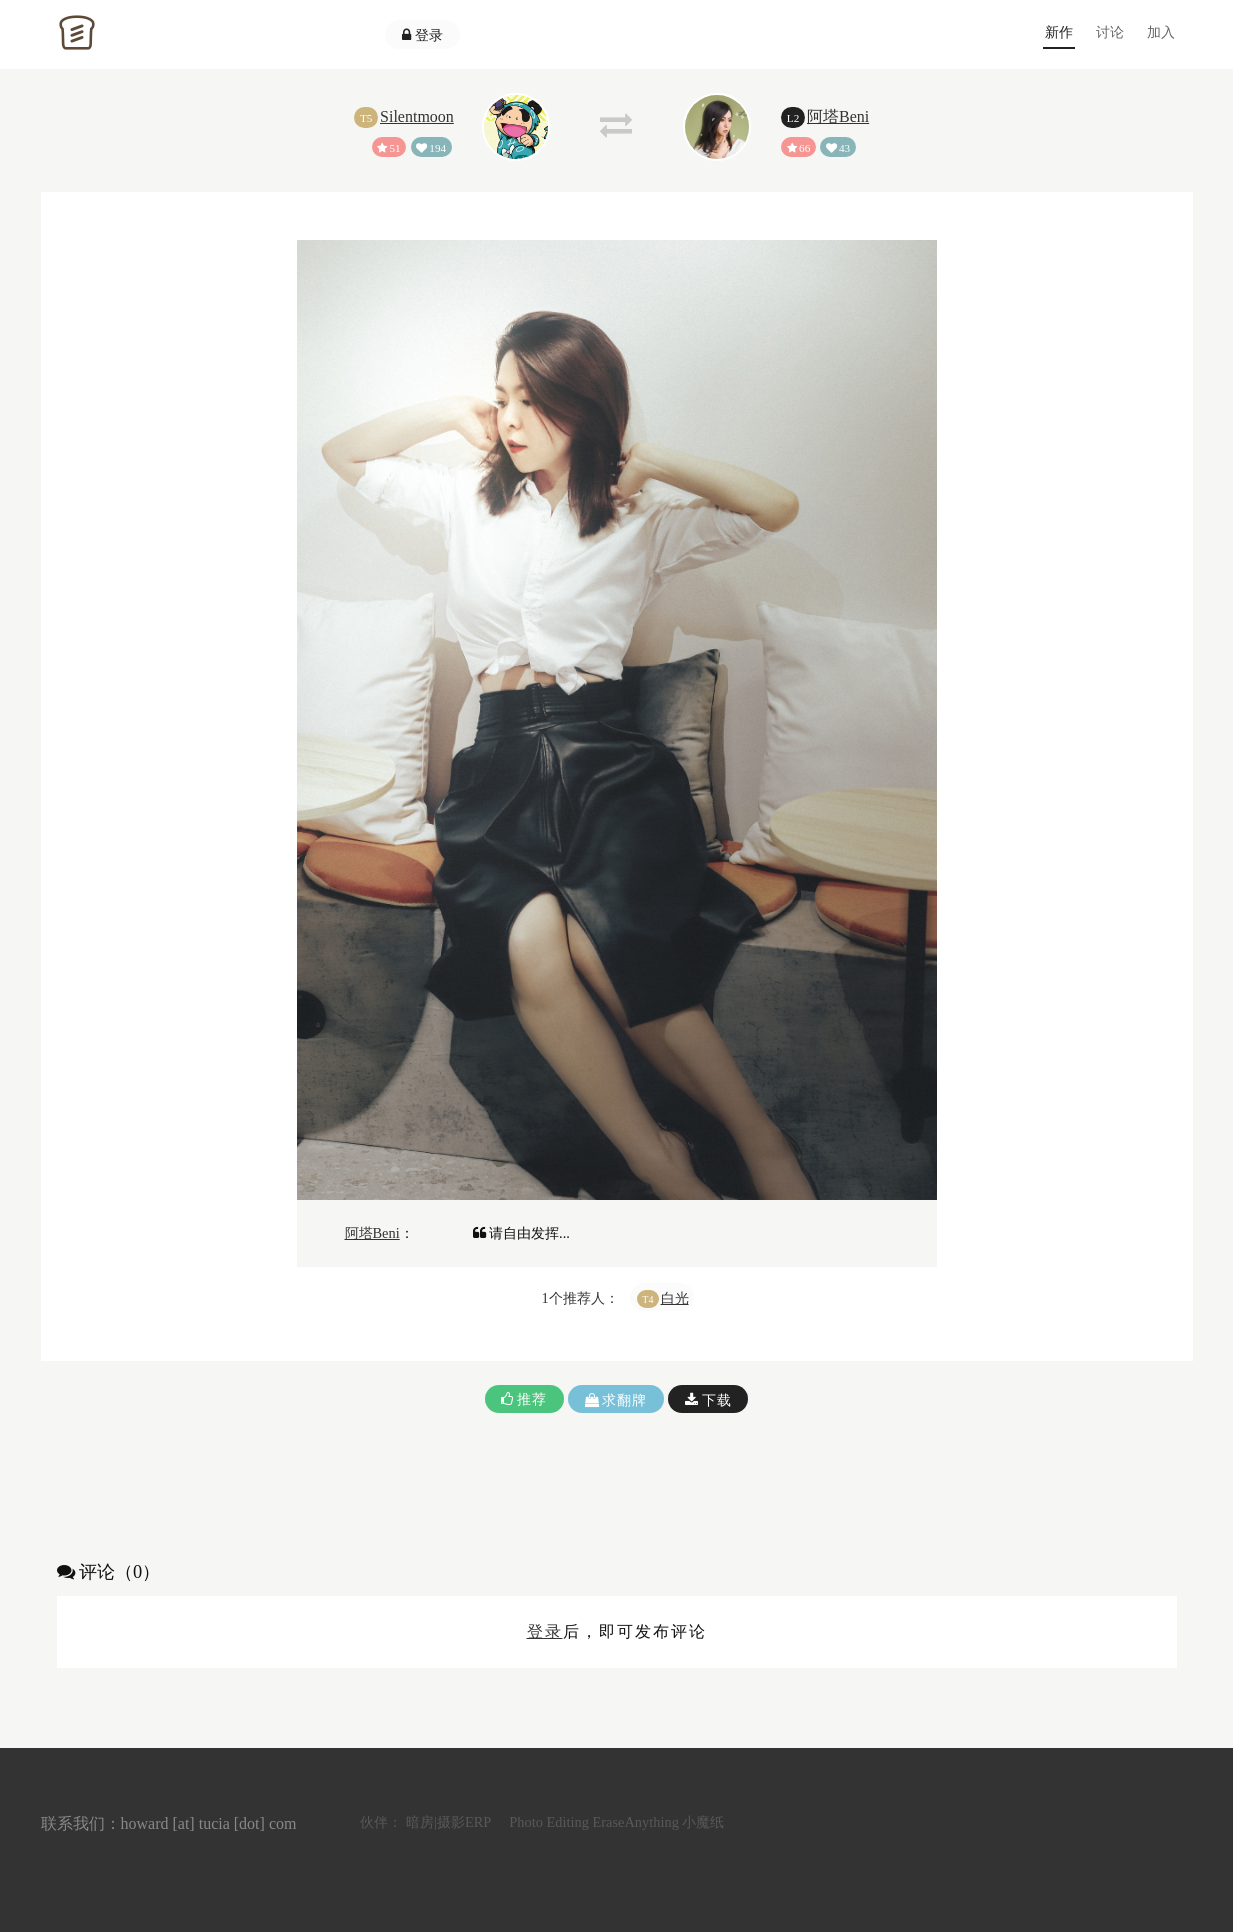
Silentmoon (417, 116)
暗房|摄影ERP (448, 1822)
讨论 (1110, 32)
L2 (793, 118)
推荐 (524, 1399)
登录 (422, 35)
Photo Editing (549, 1822)
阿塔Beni (838, 116)
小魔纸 (703, 1822)
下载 (708, 1400)
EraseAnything (636, 1822)
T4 (647, 1299)
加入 (1161, 32)
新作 (1059, 32)
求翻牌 (616, 1400)
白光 (675, 1298)
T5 (366, 118)
